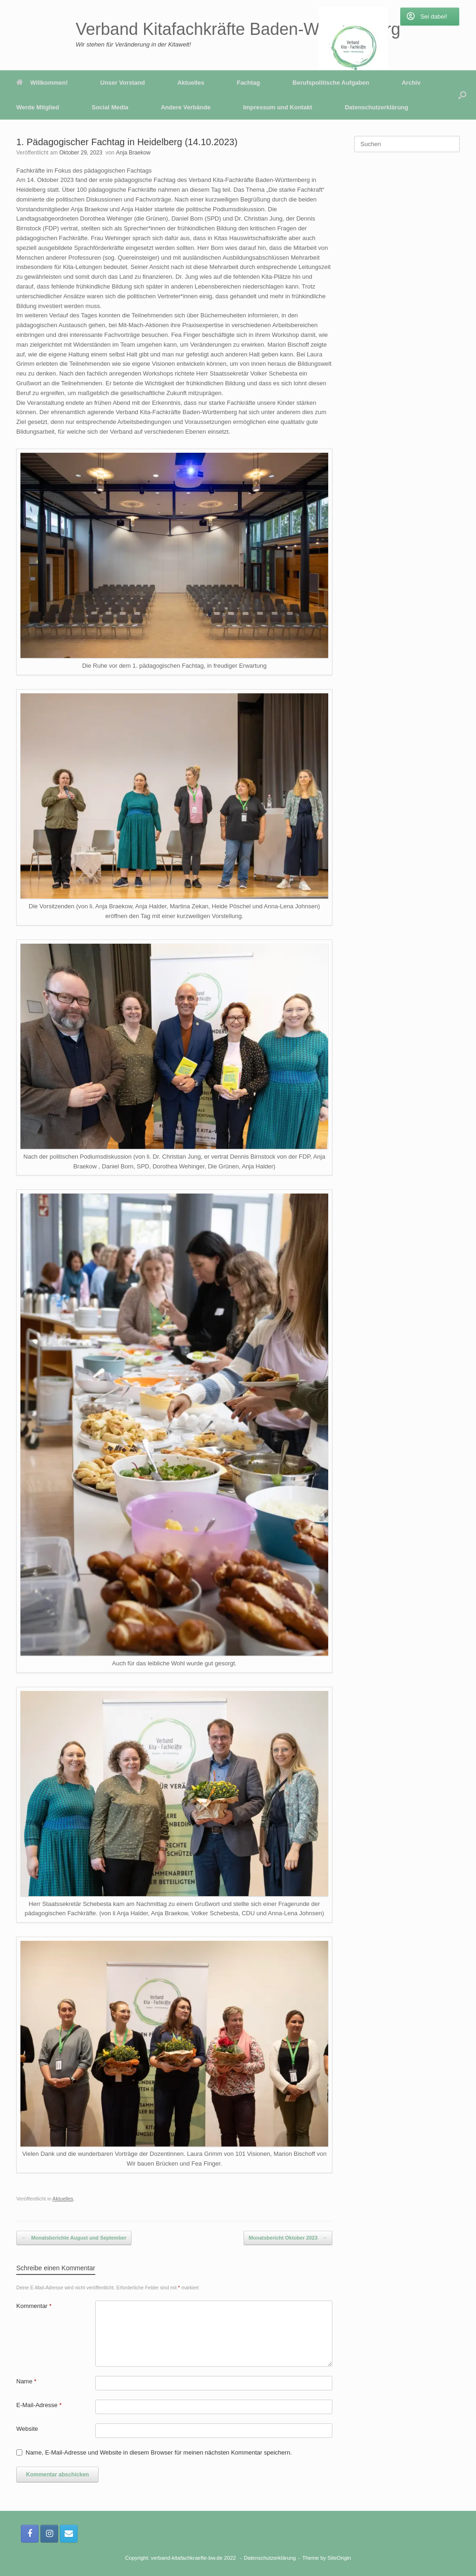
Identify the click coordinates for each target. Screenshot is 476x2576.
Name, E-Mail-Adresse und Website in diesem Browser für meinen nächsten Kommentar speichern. (159, 2452)
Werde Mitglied (37, 107)
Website (27, 2428)
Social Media (110, 107)
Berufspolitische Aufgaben (330, 82)
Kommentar (34, 2305)
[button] (462, 95)
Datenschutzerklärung (377, 107)
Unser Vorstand (122, 82)
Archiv (411, 82)
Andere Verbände (186, 107)
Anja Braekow (133, 152)
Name (26, 2381)
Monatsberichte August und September (73, 2238)
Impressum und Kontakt (277, 107)
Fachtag (248, 82)
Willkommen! (42, 82)
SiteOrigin (339, 2558)
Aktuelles (191, 82)
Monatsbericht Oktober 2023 (288, 2238)
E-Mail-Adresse (39, 2405)
